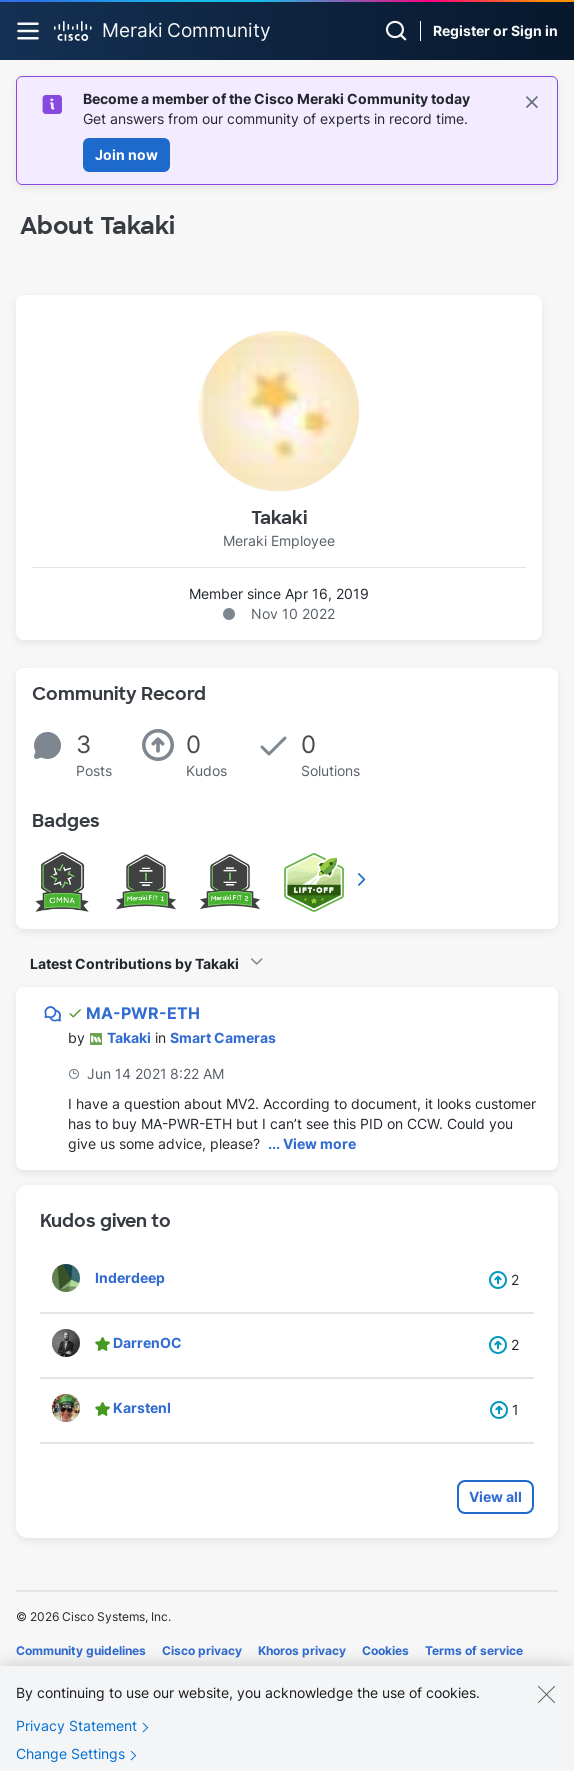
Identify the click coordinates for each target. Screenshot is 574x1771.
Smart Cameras (223, 1037)
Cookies (385, 1650)
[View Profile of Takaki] (129, 1037)
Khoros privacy (302, 1650)
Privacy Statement (76, 1734)
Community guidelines (81, 1650)
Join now (126, 154)
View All (363, 879)
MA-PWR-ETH (143, 1013)
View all (495, 1496)
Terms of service (474, 1650)
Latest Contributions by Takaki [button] (134, 963)
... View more (312, 1143)
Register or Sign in (495, 30)
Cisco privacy (202, 1650)
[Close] (546, 1703)
